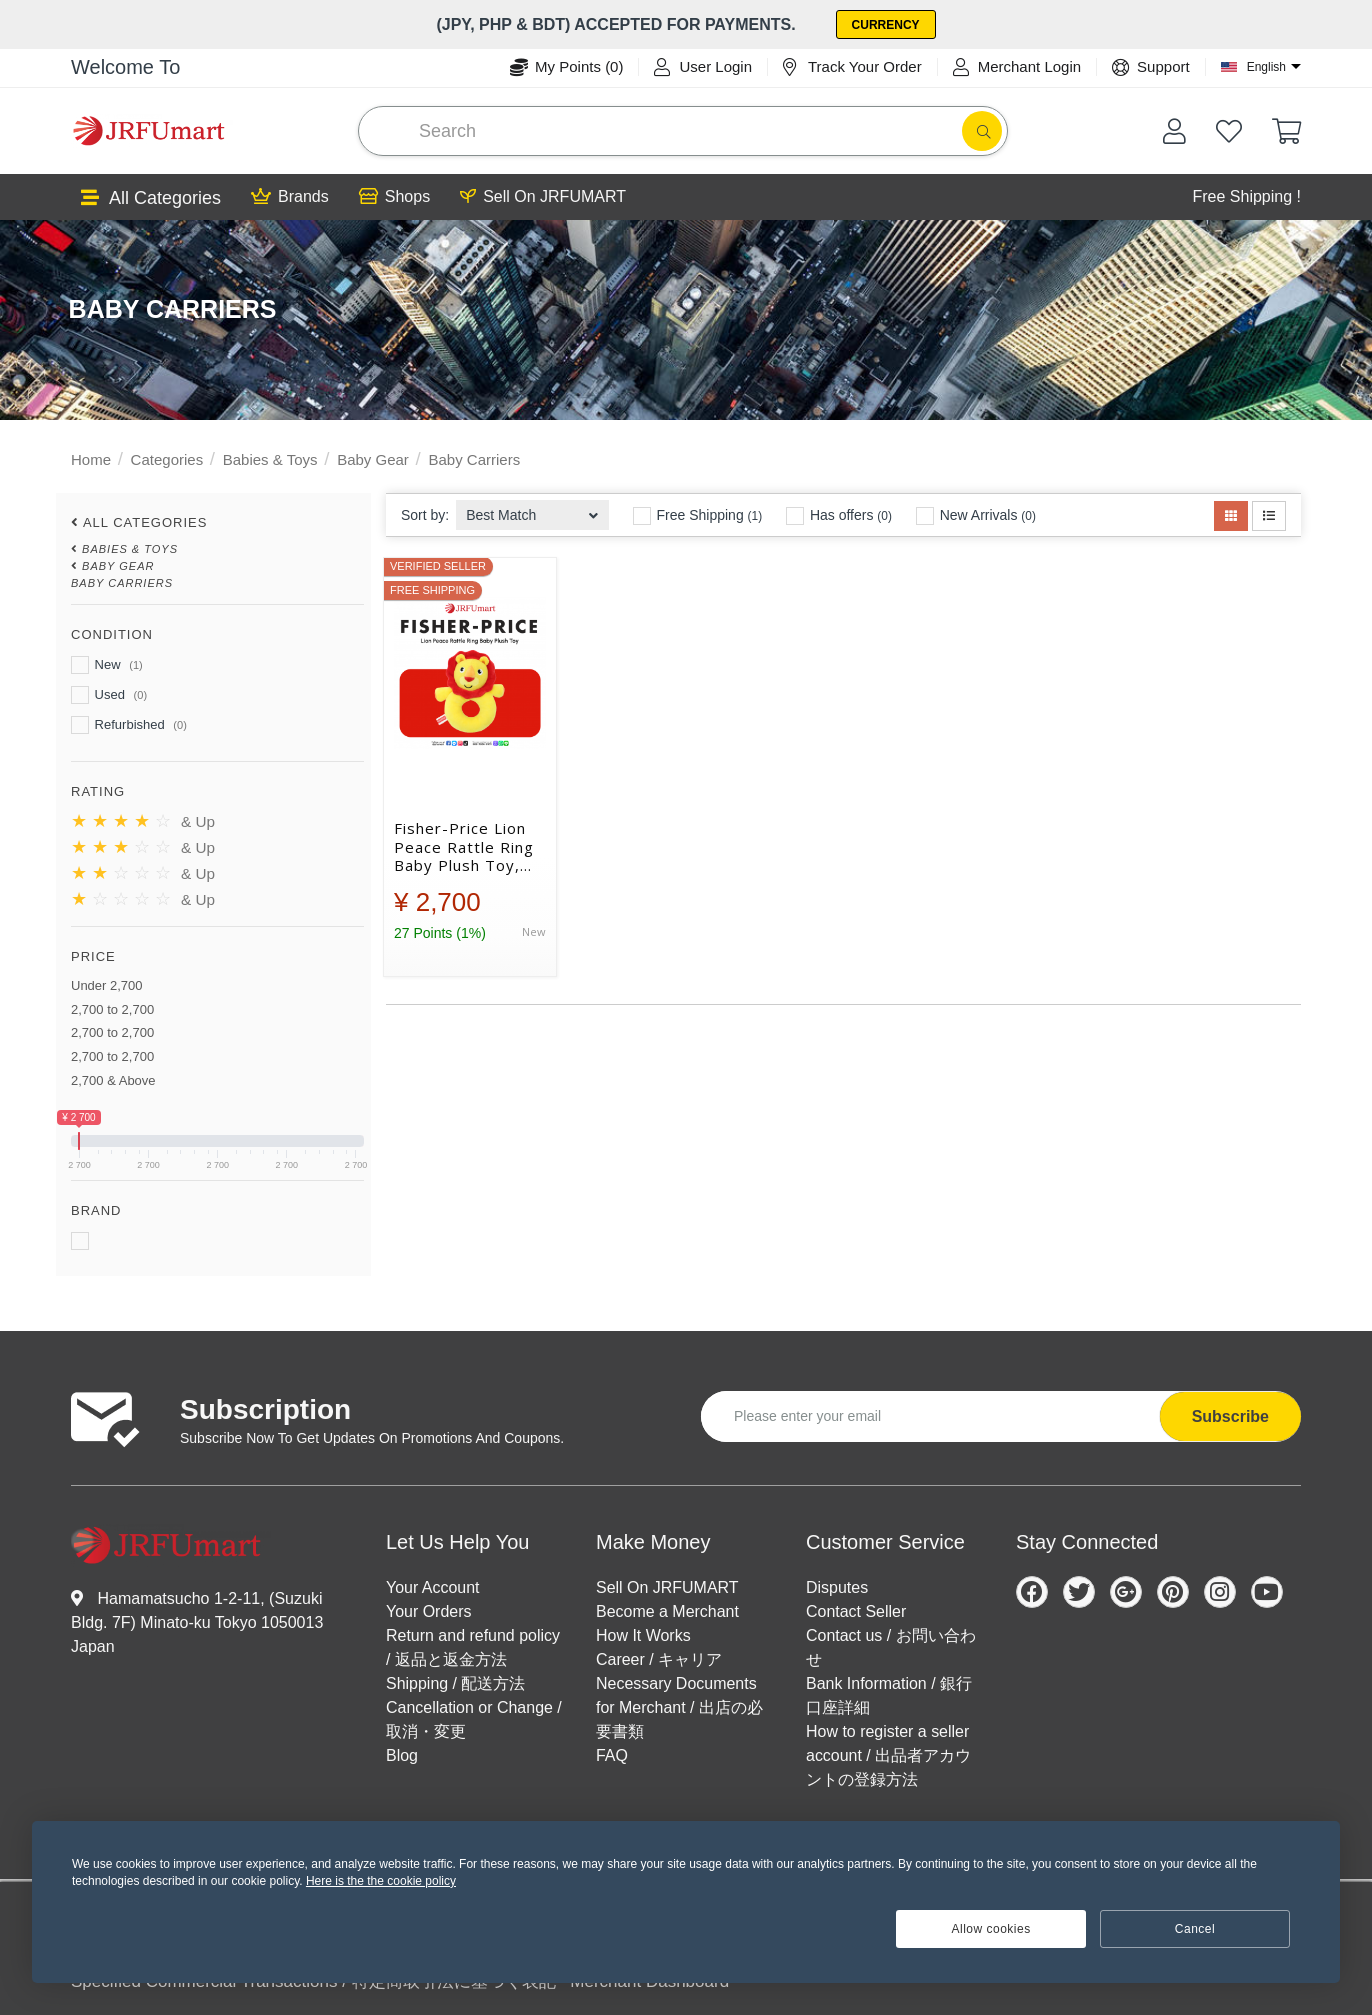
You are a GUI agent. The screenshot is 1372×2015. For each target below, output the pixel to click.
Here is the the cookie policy (381, 1881)
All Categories (151, 198)
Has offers (839, 516)
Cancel (1195, 1929)
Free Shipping (698, 516)
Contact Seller (856, 1611)
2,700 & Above (113, 1080)
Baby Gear (373, 459)
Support (1151, 67)
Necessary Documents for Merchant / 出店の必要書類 (679, 1707)
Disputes (837, 1587)
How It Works (643, 1635)
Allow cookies (991, 1929)
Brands (290, 197)
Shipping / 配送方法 (456, 1683)
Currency (886, 25)
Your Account (433, 1587)
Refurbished (129, 725)
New (107, 665)
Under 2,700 (107, 985)
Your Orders (429, 1611)
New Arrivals (976, 516)
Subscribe (1230, 1416)
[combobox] (532, 509)
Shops (394, 197)
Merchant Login (1017, 67)
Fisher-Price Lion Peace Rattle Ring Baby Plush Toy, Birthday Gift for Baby (464, 847)
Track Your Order (852, 67)
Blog (402, 1755)
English (1266, 67)
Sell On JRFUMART (543, 197)
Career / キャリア (659, 1659)
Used (109, 695)
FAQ (612, 1755)
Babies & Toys (270, 459)
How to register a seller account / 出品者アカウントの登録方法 (888, 1755)
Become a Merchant (667, 1611)
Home (91, 459)
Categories (167, 459)
